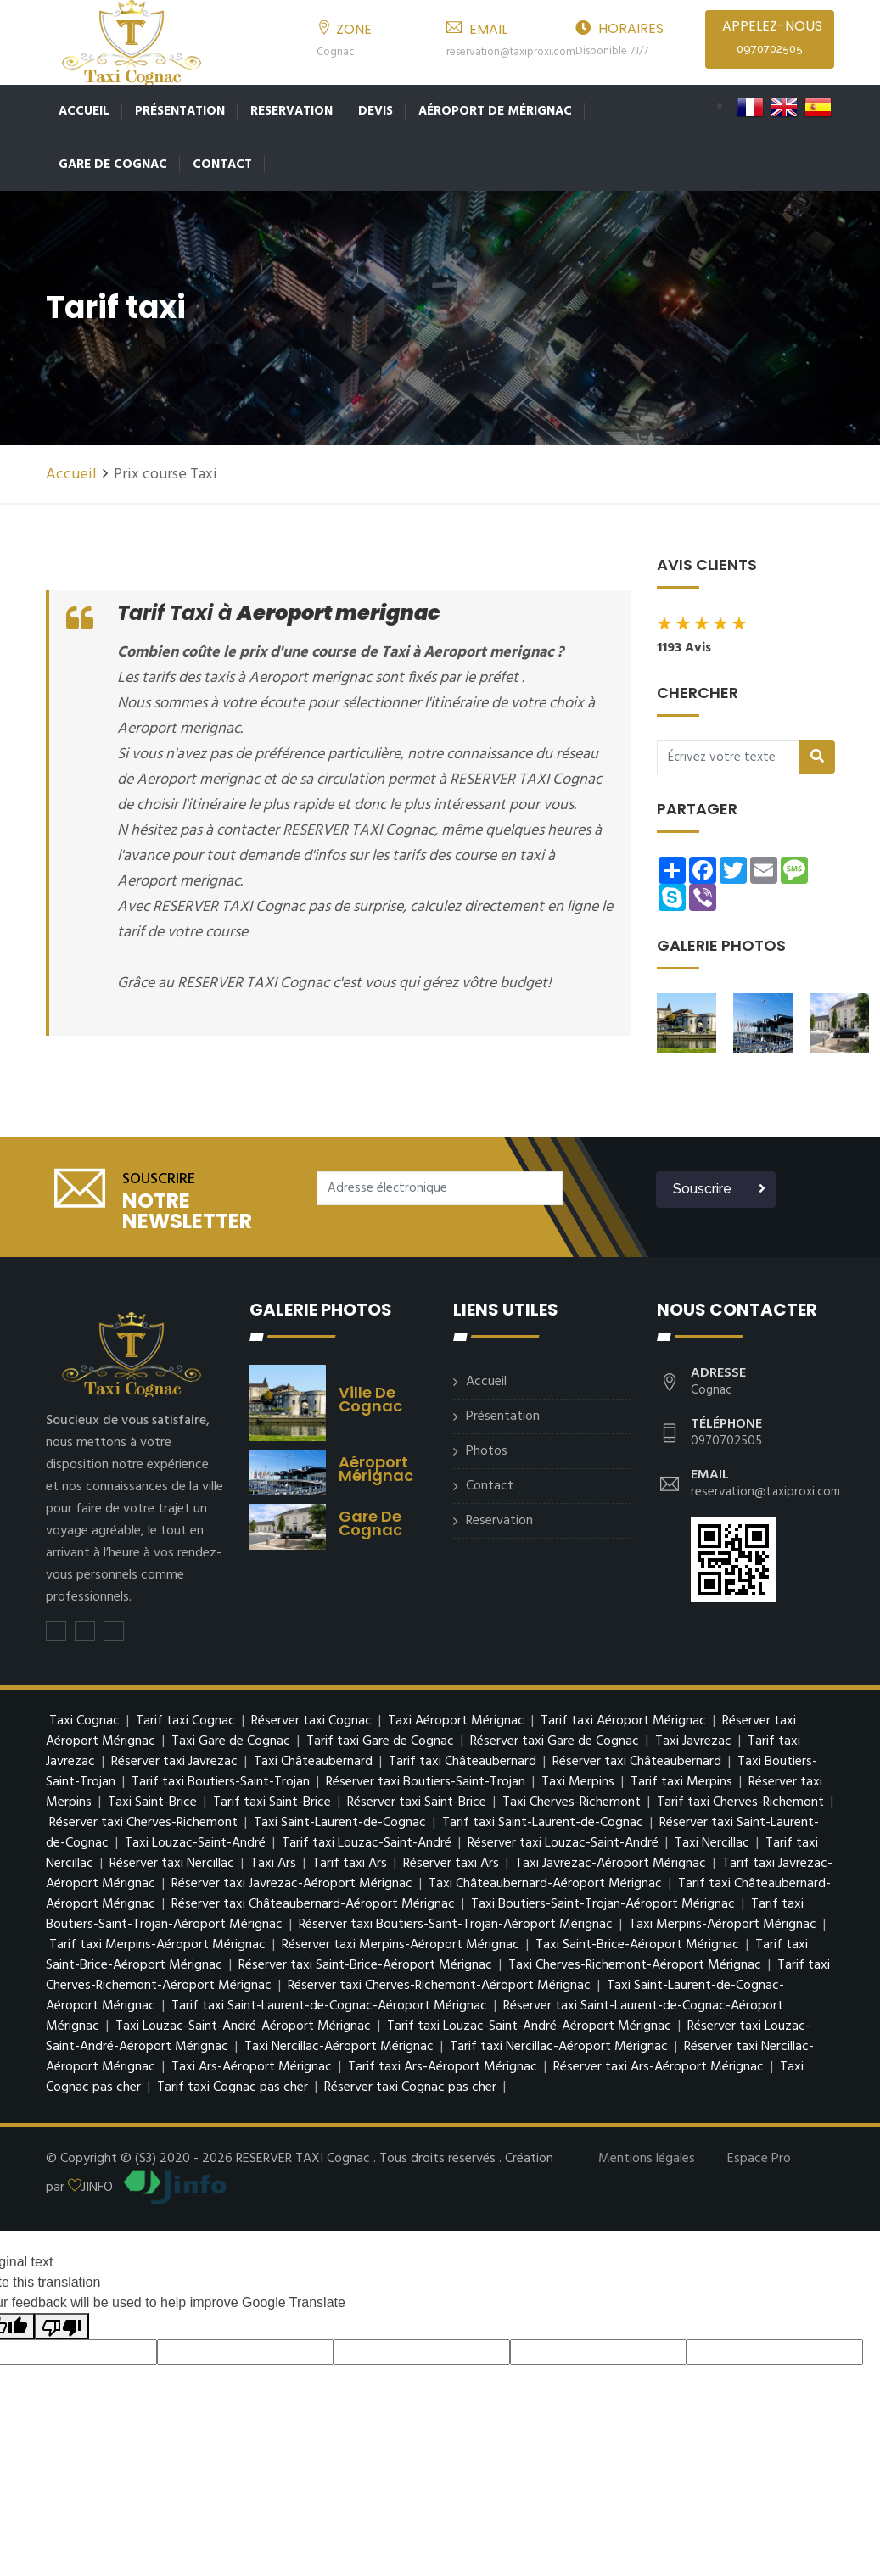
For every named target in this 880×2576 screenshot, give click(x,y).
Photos (486, 1448)
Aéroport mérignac (376, 1465)
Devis (375, 111)
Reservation (291, 111)
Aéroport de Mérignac (495, 111)
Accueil (84, 111)
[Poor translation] (62, 2323)
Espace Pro (759, 2155)
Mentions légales (646, 2155)
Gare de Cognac (113, 164)
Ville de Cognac (370, 1395)
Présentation (180, 111)
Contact (222, 164)
